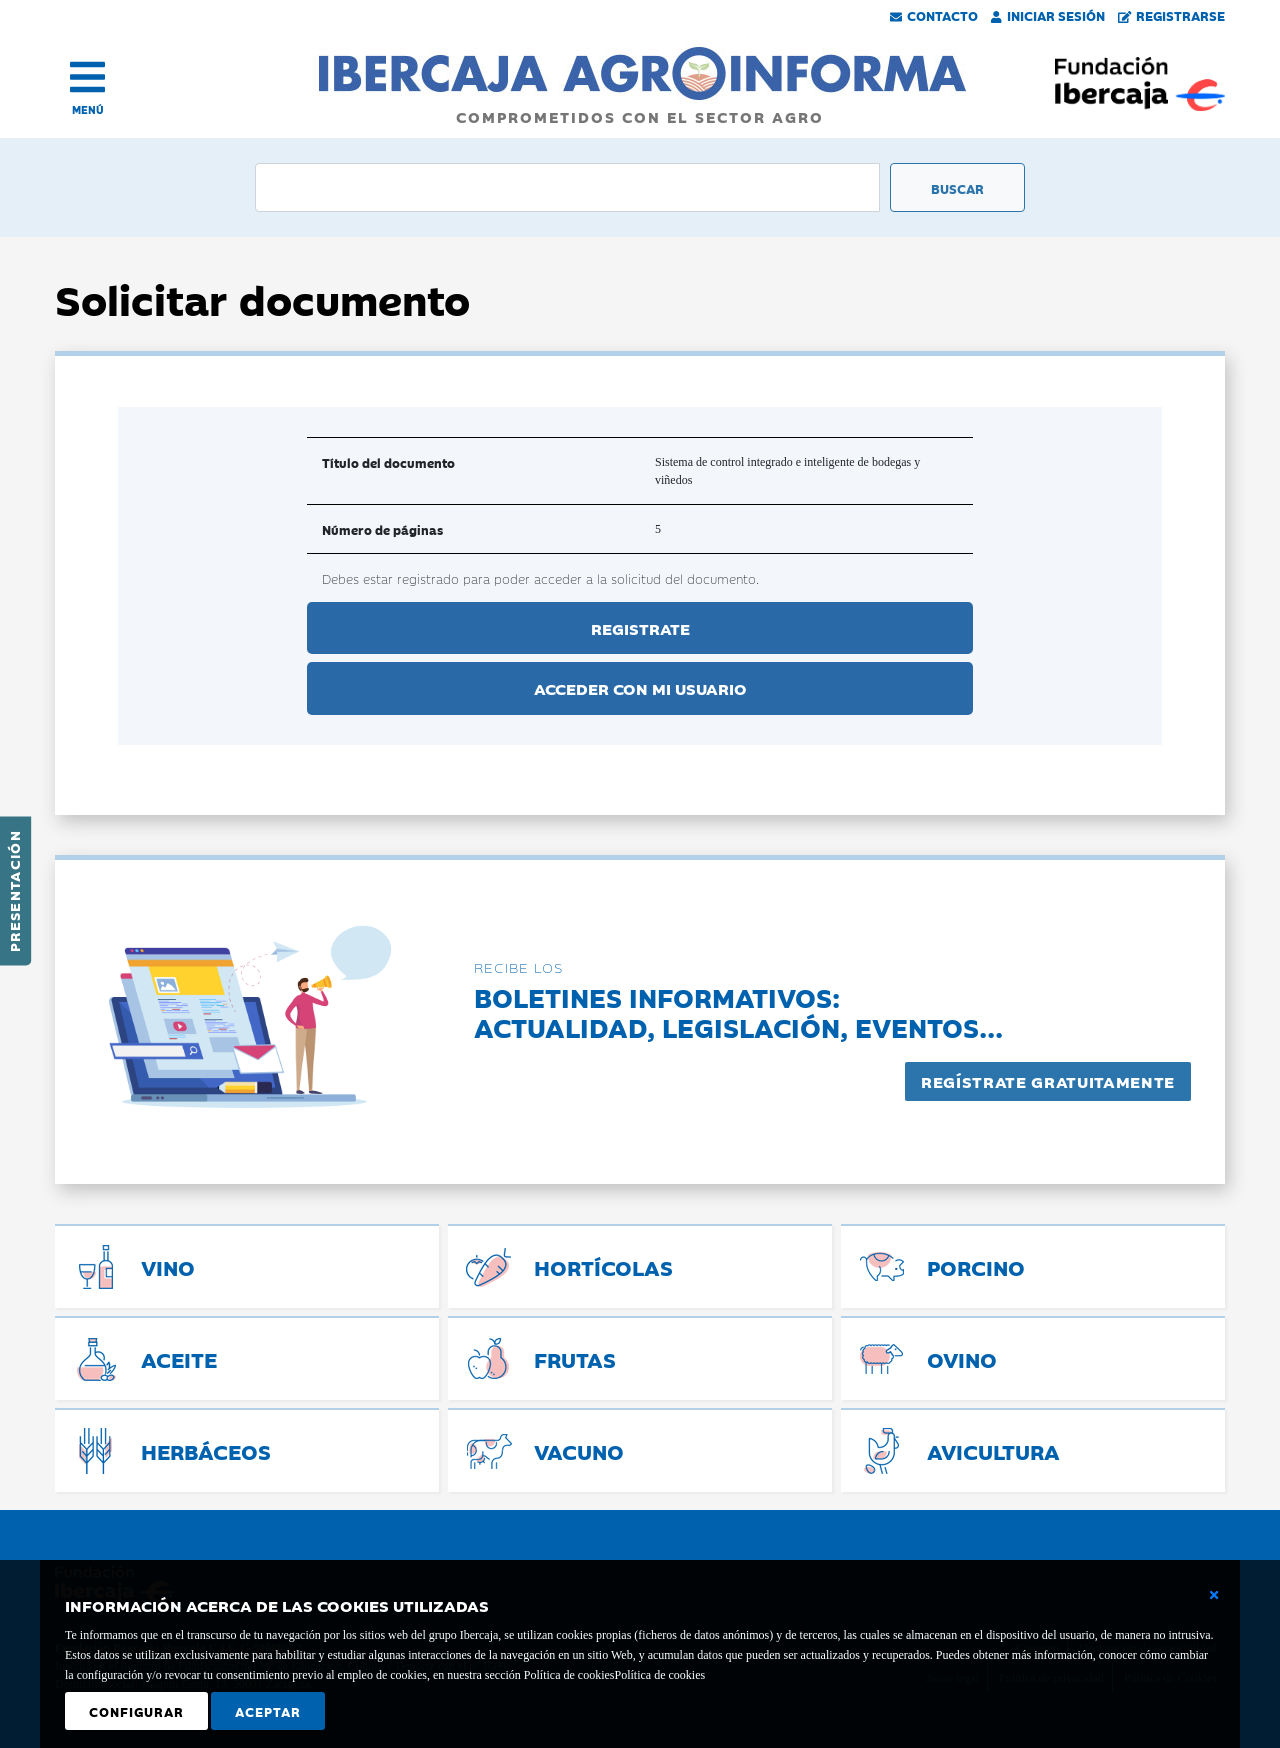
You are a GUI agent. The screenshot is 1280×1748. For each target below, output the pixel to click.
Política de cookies (659, 1675)
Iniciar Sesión (1048, 15)
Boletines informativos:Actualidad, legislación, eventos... (738, 1011)
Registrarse (1172, 15)
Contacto (934, 15)
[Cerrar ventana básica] (1214, 1595)
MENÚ (88, 109)
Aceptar (268, 1711)
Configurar (136, 1711)
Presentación (14, 891)
